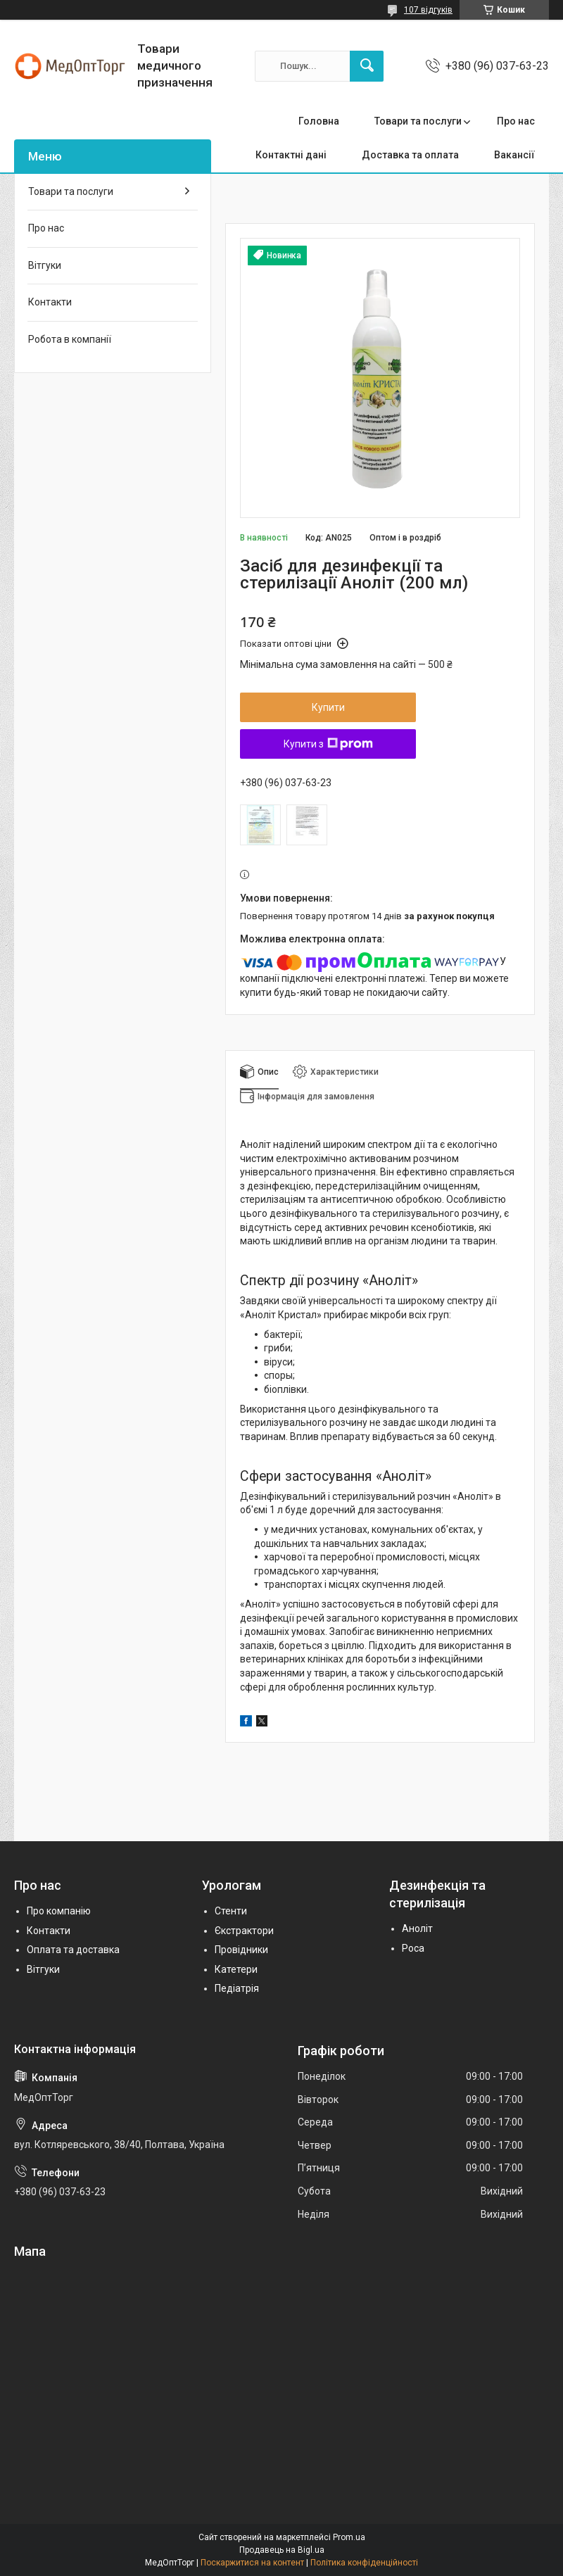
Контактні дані (291, 154)
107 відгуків (428, 10)
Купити (328, 707)
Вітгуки (44, 265)
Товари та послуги (418, 121)
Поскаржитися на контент (252, 2563)
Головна (318, 121)
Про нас (516, 121)
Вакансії (514, 154)
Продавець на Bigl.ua (281, 2550)
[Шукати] (367, 66)
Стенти (231, 1911)
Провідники (241, 1949)
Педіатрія (237, 1988)
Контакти (50, 302)
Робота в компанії (69, 339)
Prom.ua (349, 2537)
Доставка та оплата (410, 154)
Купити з (328, 744)
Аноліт (417, 1928)
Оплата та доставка (73, 1949)
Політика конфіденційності (364, 2563)
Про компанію (59, 1911)
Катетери (236, 1969)
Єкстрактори (244, 1930)
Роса (413, 1948)
